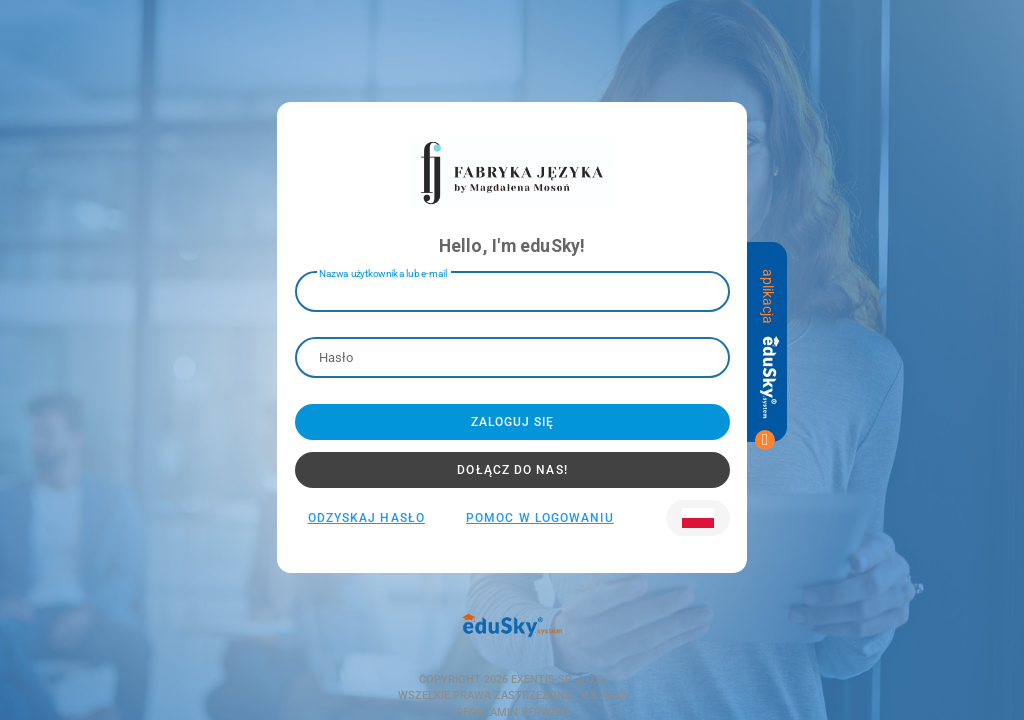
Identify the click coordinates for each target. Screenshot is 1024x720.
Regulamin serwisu (512, 712)
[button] (698, 518)
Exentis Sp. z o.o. (557, 679)
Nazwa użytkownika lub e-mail (383, 272)
